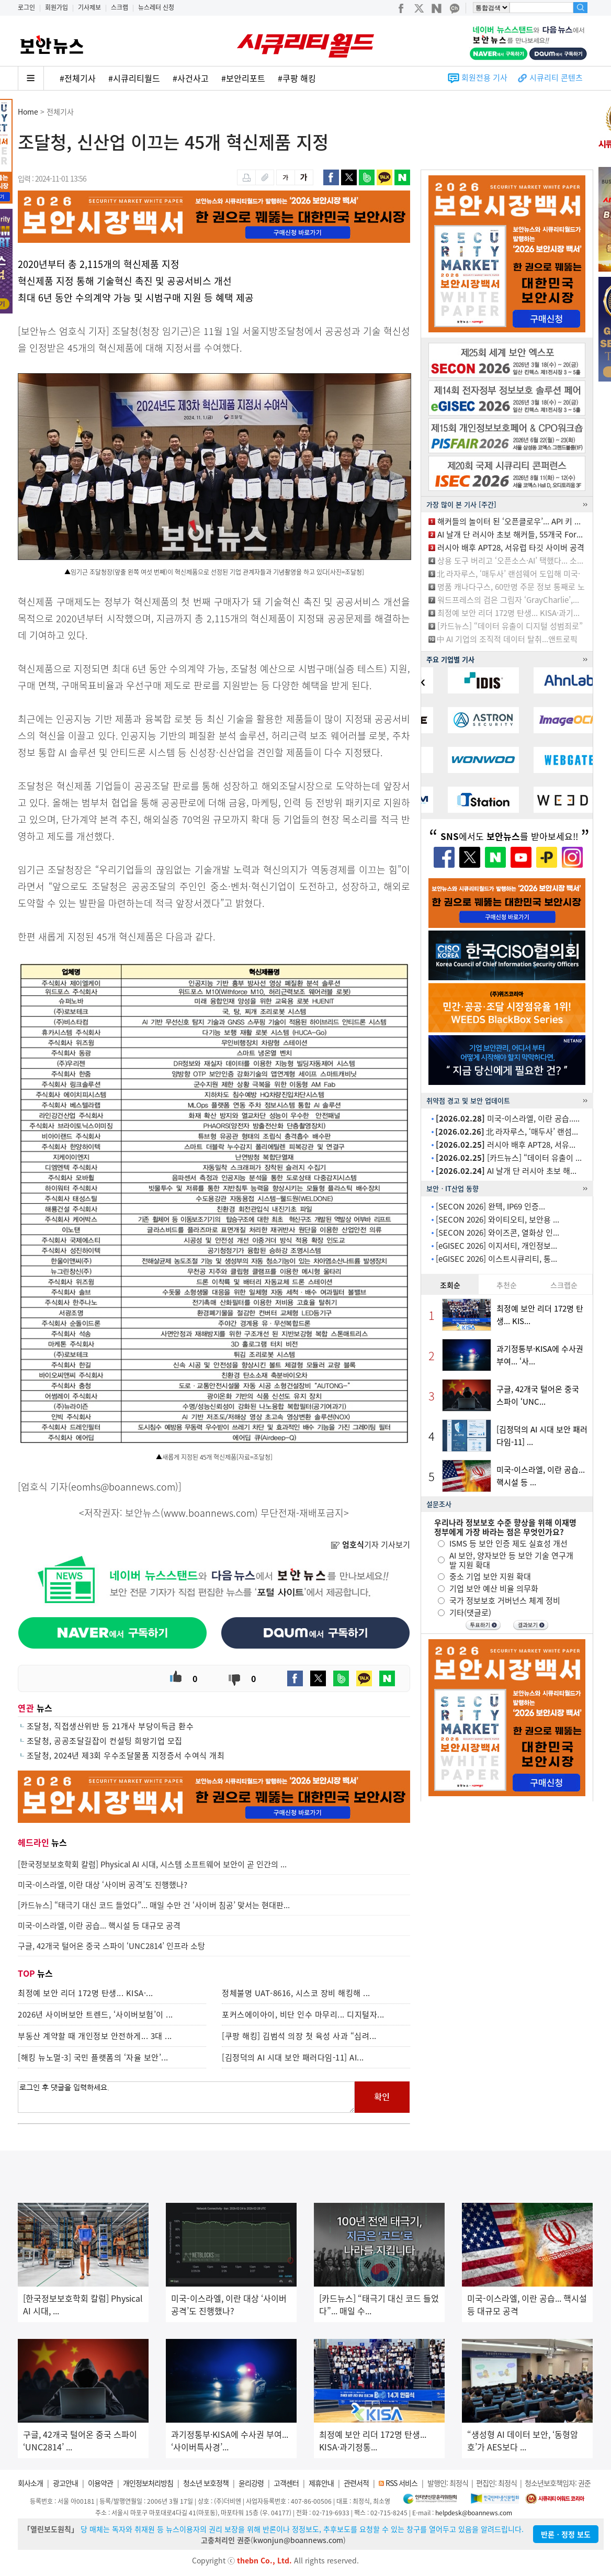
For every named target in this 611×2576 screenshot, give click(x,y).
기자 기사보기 (370, 1544)
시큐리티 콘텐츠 (556, 77)
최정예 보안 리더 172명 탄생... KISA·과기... (508, 613)
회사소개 (30, 2483)
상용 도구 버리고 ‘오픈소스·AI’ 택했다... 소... (510, 560)
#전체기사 (78, 78)
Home (28, 111)
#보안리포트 (243, 78)
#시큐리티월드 (134, 78)
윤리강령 (251, 2483)
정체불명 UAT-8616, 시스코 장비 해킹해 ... (296, 1993)
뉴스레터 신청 (156, 7)
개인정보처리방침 (148, 2483)
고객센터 (286, 2483)
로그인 (26, 7)
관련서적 (356, 2483)
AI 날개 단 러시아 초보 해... (506, 1171)
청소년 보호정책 (206, 2483)
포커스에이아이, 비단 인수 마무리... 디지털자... (303, 2014)
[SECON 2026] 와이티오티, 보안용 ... (497, 1219)
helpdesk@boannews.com (473, 2512)
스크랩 (119, 7)
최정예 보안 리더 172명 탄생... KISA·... (85, 1993)
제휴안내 (321, 2483)
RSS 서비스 (401, 2483)
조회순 (450, 1285)
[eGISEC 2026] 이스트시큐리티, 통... (496, 1258)
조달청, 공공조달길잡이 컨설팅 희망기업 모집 (105, 1740)
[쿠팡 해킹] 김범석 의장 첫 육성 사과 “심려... (299, 2036)
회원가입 (56, 7)
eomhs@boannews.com (123, 1487)
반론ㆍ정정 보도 (566, 2534)
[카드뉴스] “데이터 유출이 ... (509, 1157)
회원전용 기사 (484, 77)
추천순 (506, 1285)
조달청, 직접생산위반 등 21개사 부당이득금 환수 (110, 1726)
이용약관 (100, 2483)
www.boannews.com (209, 1513)
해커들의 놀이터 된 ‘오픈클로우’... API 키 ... (509, 521)
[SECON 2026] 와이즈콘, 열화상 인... (497, 1232)
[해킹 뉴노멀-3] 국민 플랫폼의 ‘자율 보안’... (93, 2057)
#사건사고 (191, 78)
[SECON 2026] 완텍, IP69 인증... (490, 1206)
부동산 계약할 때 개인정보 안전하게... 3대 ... (95, 2036)
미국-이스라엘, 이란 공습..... (508, 1118)
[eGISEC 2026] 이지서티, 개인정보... (496, 1245)
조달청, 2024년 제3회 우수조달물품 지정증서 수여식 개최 (126, 1755)
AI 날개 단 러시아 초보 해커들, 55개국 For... (510, 534)
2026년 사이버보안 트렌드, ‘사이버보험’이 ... (95, 2014)
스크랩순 (564, 1285)
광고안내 (65, 2483)
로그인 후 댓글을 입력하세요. (186, 2097)
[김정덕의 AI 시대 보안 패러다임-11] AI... (293, 2057)
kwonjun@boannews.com (298, 2540)
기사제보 (89, 7)
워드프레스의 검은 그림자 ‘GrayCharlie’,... (508, 600)
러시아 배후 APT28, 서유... (505, 1144)
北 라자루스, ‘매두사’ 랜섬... (506, 1131)
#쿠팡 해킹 (297, 78)
